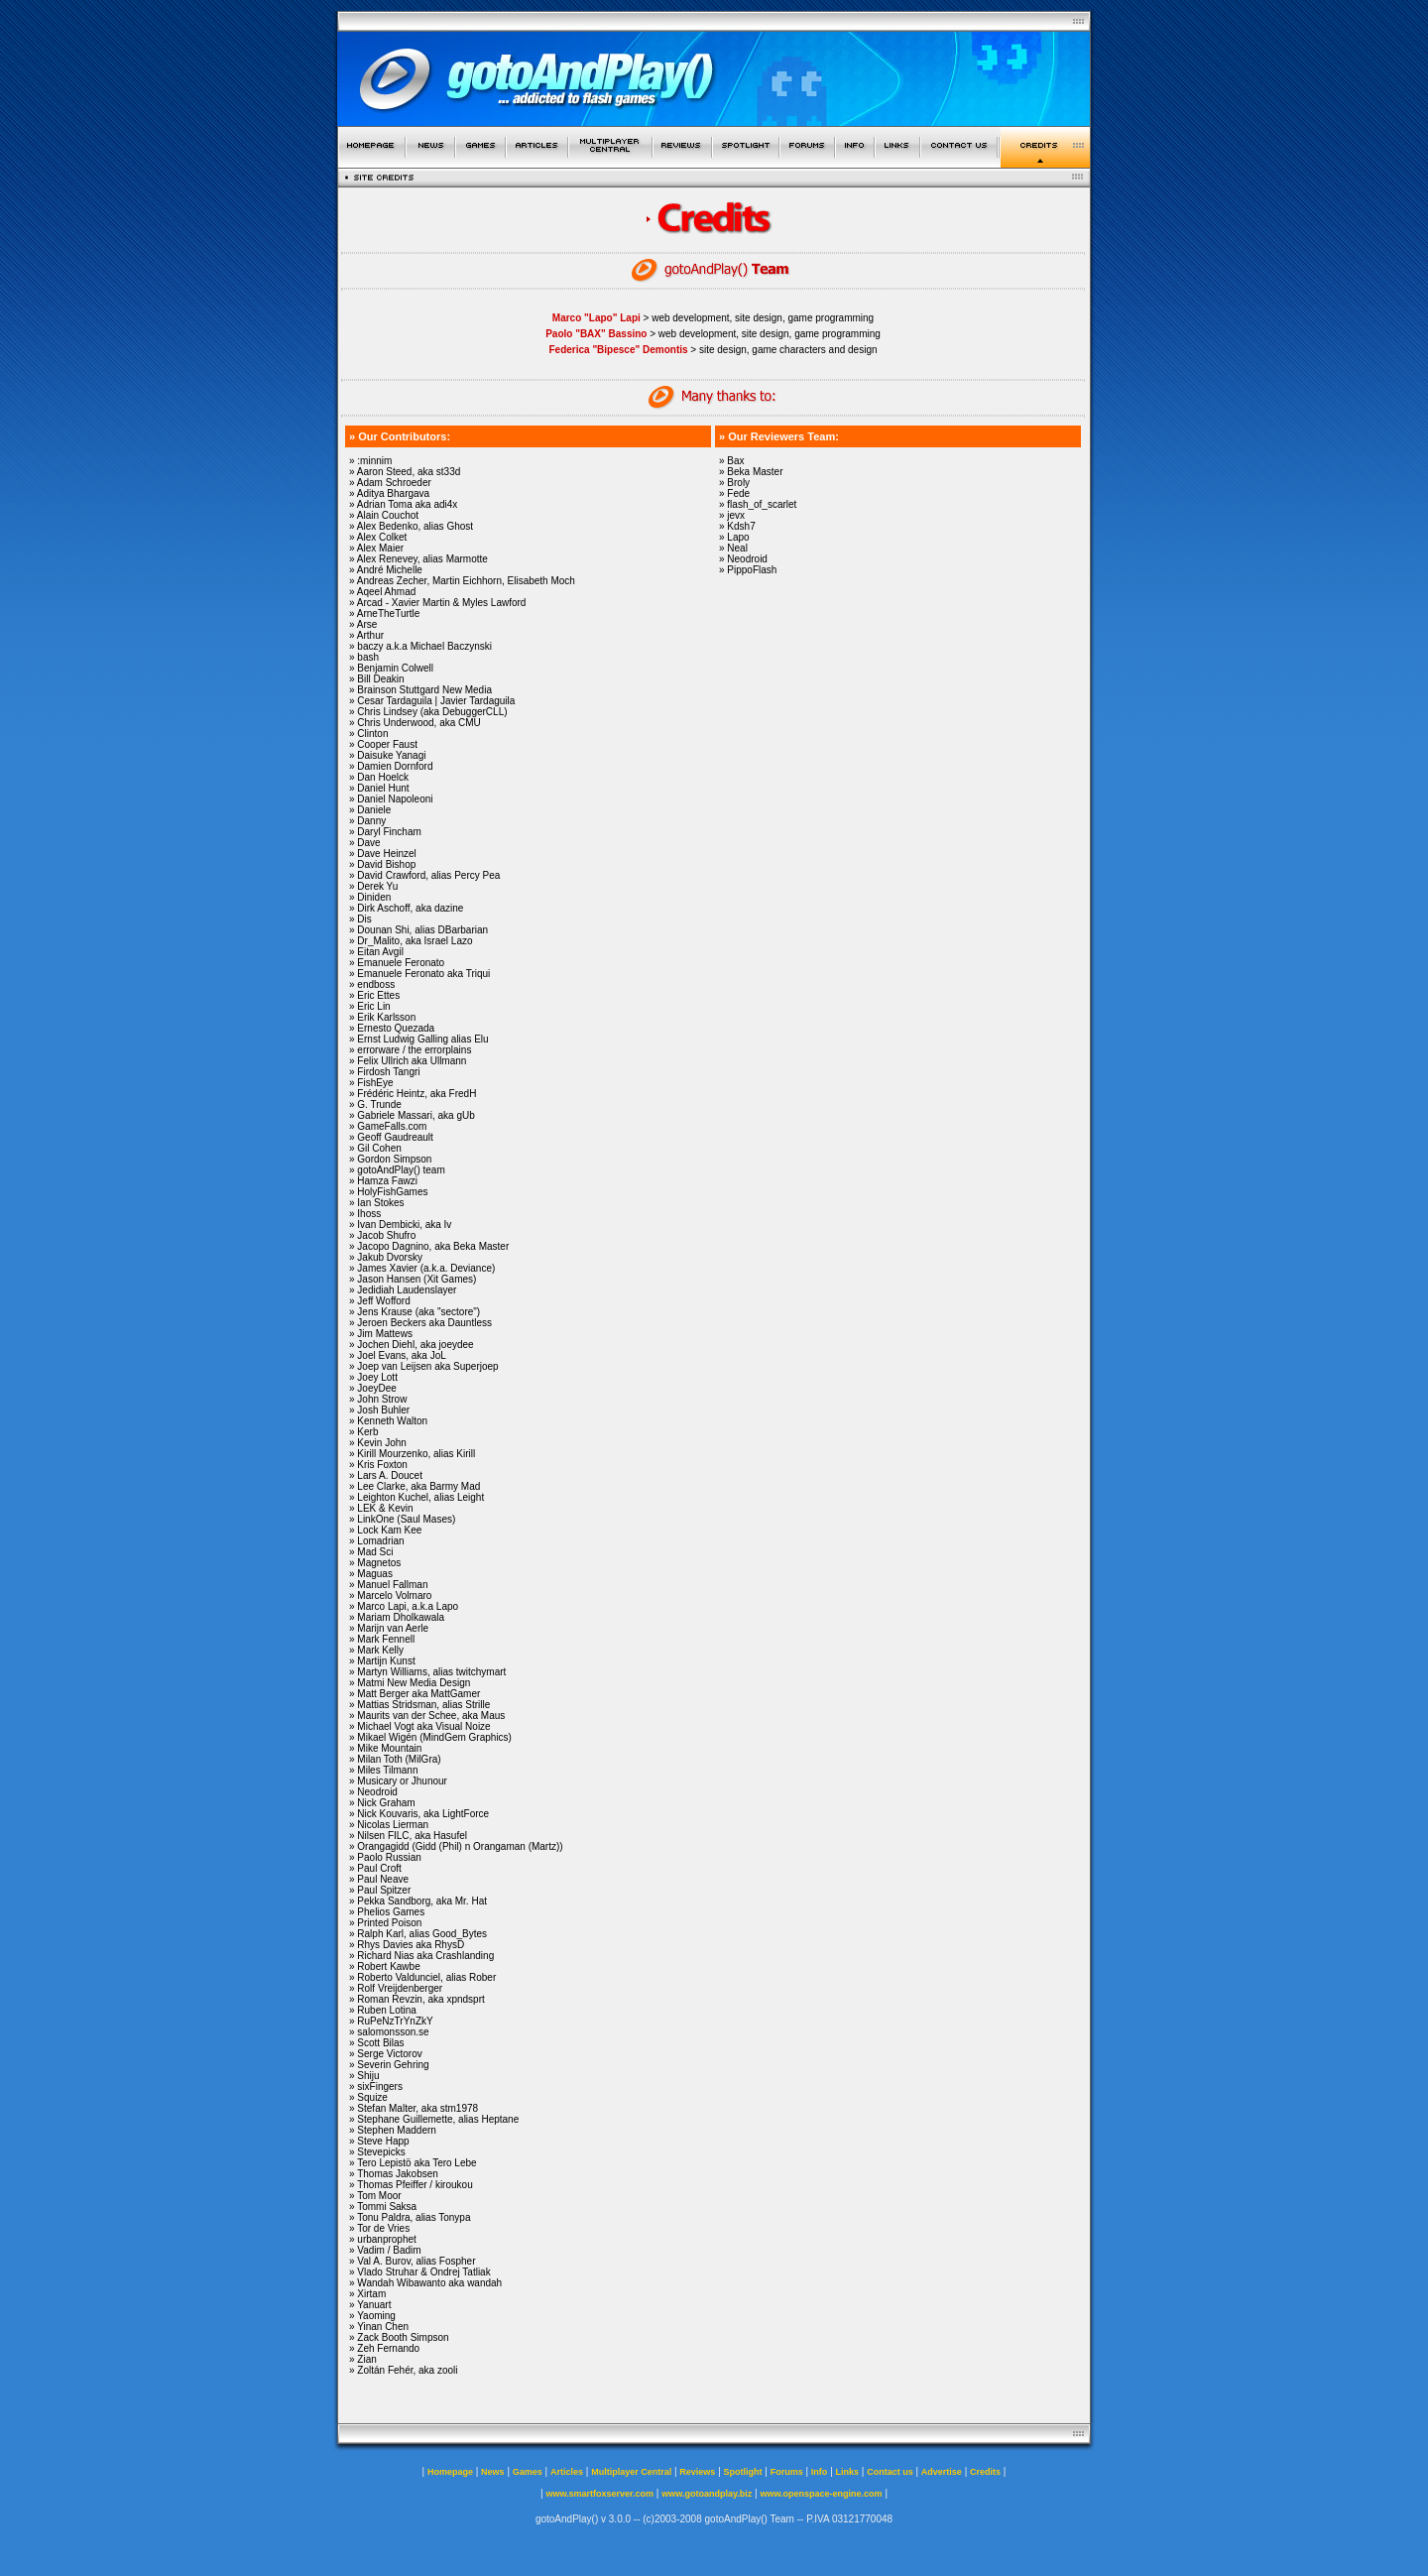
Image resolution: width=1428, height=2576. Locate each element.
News (493, 2472)
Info (819, 2472)
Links (848, 2472)
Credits (985, 2472)
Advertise (941, 2472)
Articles (566, 2472)
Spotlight (743, 2472)
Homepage (450, 2472)
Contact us (890, 2472)
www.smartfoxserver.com (599, 2494)
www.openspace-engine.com (821, 2494)
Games (527, 2472)
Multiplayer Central (631, 2472)
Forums (787, 2472)
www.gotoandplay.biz (706, 2494)
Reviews (697, 2472)
